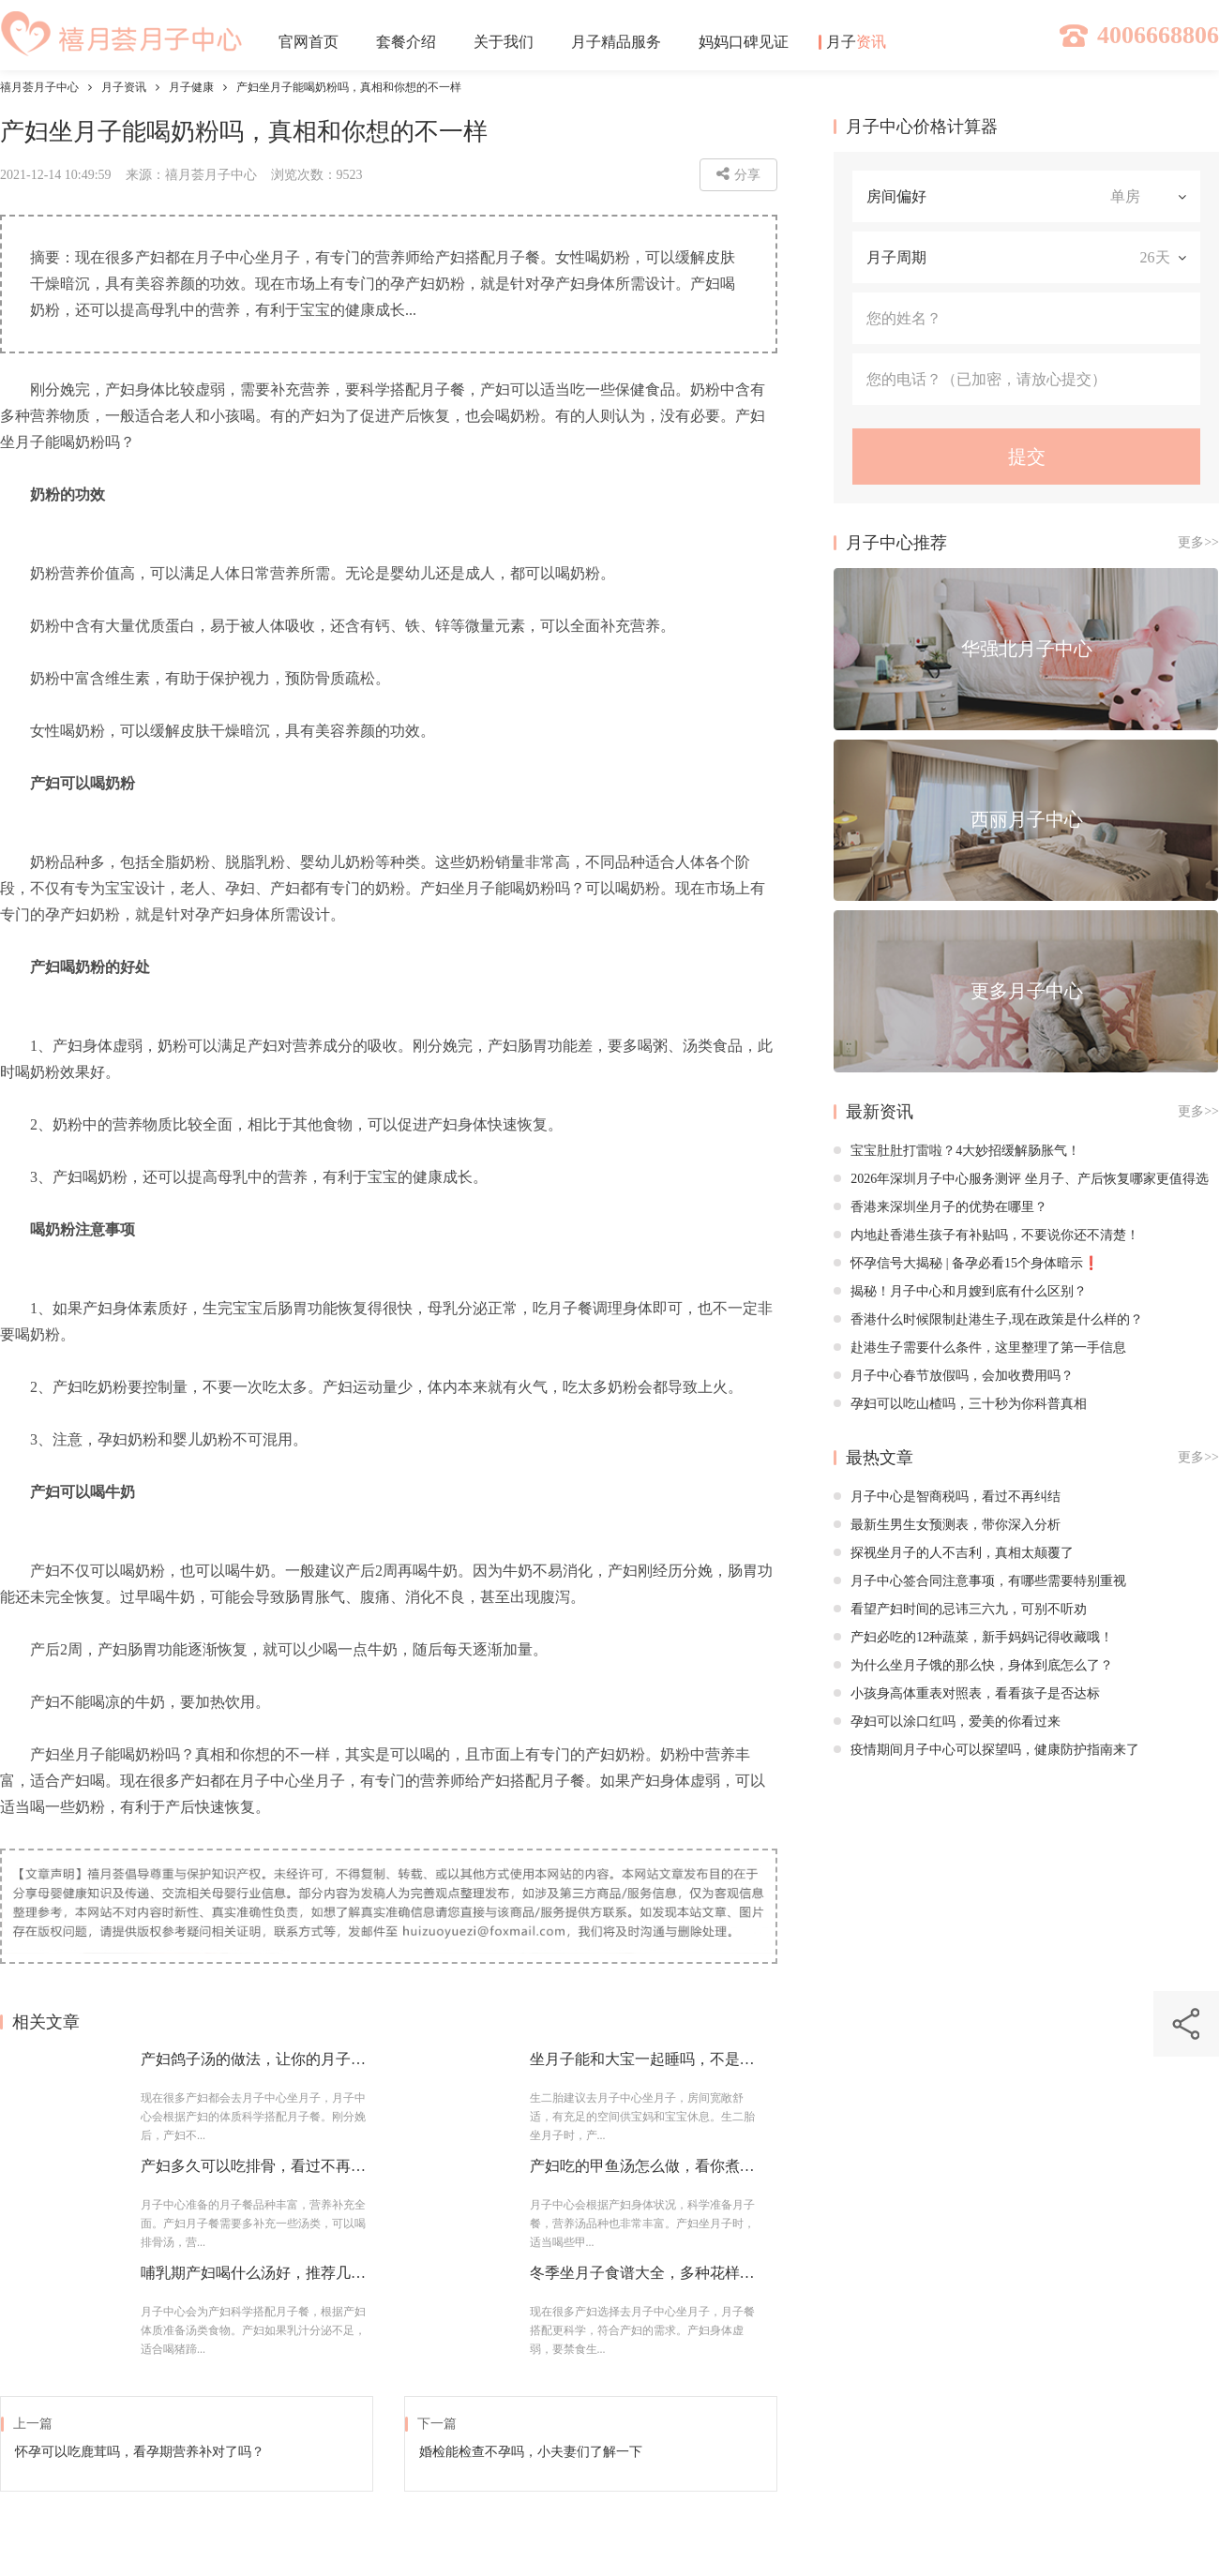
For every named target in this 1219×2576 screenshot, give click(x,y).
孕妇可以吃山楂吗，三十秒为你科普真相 (960, 1404)
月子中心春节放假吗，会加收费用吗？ (954, 1376)
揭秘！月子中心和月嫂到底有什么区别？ (960, 1291)
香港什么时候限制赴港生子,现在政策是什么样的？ (988, 1319)
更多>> (1198, 542)
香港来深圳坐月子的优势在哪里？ (940, 1207)
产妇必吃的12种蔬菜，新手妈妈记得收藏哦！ (973, 1637)
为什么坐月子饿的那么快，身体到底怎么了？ (973, 1665)
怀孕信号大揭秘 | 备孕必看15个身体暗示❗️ (966, 1263)
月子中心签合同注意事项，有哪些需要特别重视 (980, 1581)
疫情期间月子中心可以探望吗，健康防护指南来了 (986, 1750)
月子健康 (191, 87)
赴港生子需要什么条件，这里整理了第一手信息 (980, 1347)
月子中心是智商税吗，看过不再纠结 (947, 1497)
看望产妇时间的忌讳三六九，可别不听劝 (960, 1609)
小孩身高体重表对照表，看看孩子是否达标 (967, 1693)
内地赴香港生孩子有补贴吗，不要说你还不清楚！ (986, 1235)
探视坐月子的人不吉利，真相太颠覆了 (954, 1553)
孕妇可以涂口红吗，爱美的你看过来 (947, 1722)
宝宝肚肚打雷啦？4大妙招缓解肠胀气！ (957, 1151)
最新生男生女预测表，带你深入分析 (947, 1525)
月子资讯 (123, 87)
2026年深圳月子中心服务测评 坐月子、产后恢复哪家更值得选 (1021, 1179)
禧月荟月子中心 (39, 87)
